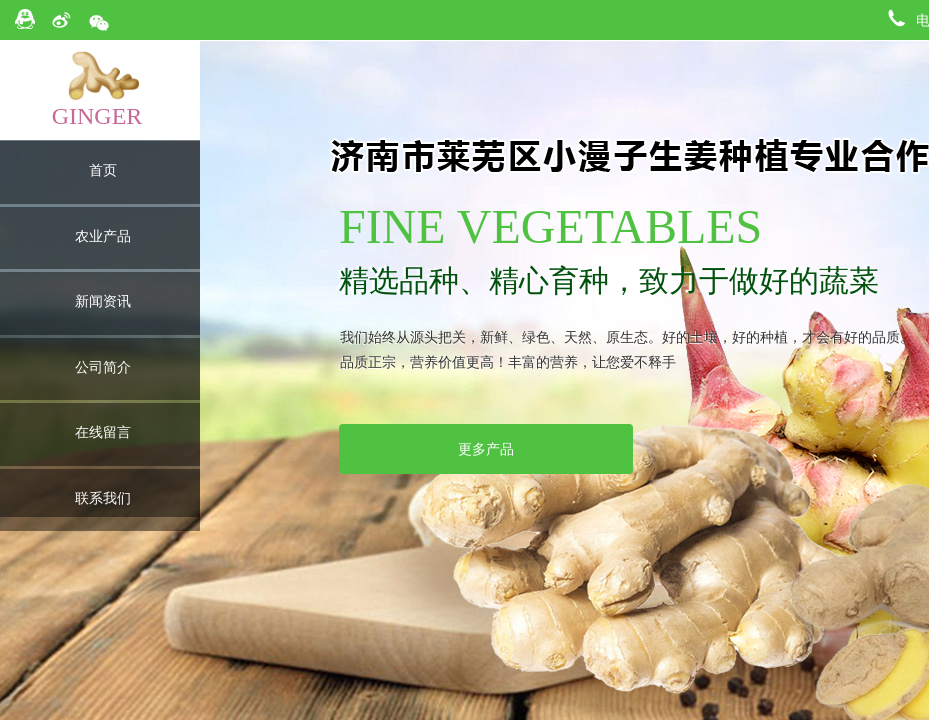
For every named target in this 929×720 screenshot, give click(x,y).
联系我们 (103, 498)
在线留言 (103, 432)
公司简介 (103, 367)
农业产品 (103, 236)
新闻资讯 (103, 301)
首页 (103, 170)
